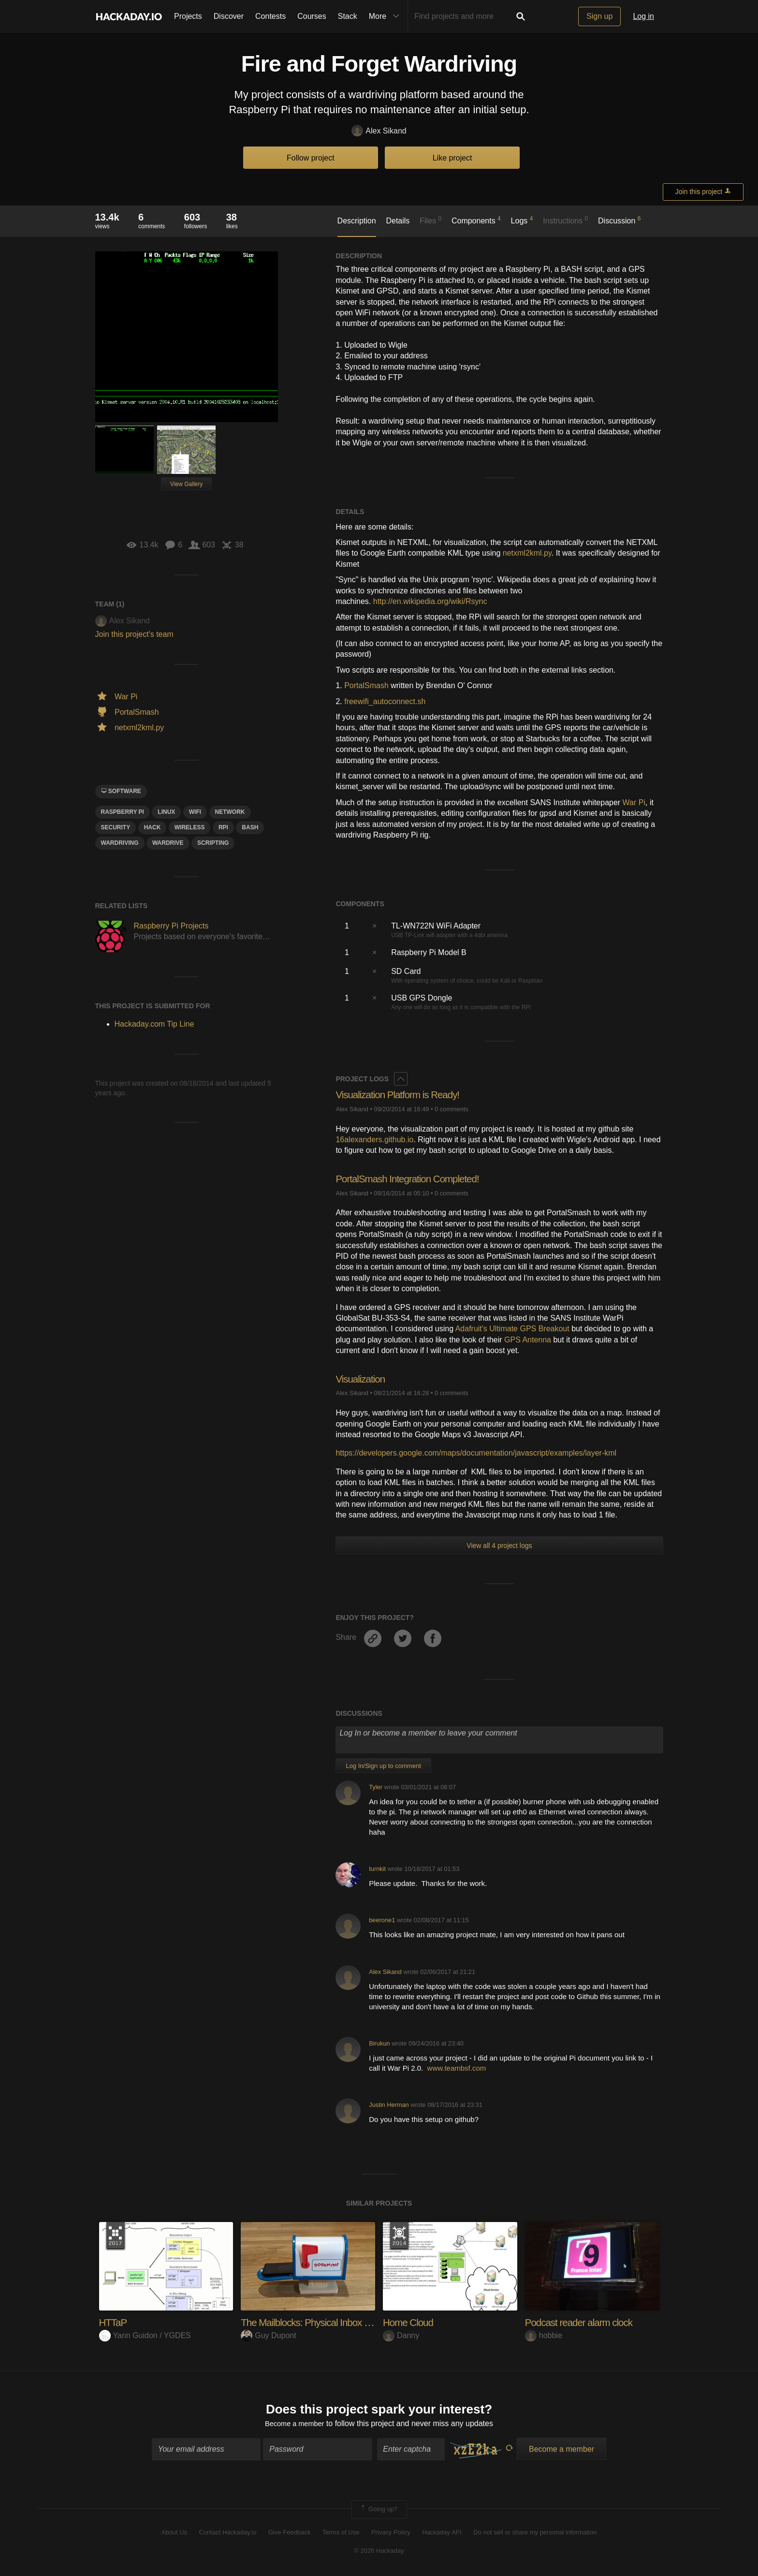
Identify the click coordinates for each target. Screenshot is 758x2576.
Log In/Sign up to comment (383, 1765)
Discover (229, 16)
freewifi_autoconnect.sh (384, 701)
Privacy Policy (390, 2533)
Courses (311, 16)
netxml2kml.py (527, 553)
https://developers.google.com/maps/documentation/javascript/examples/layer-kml (475, 1453)
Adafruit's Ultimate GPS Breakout (512, 1329)
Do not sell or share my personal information (535, 2533)
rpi (223, 827)
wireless (190, 827)
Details (397, 221)
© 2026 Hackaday (379, 2552)
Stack (347, 16)
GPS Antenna (527, 1340)
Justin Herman (389, 2104)
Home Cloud (410, 2322)
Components (476, 220)
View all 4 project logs (499, 1545)
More (386, 16)
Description (356, 221)
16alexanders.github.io (374, 1139)
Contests (270, 16)
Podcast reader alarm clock (583, 2322)
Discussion (619, 220)
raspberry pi (122, 812)
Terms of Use (341, 2533)
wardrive (168, 842)
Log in (643, 16)
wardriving (120, 842)
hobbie (543, 2335)
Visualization (362, 1379)
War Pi (634, 802)
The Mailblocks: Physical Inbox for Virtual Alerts (340, 2322)
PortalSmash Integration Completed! (413, 1179)
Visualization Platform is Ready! (402, 1095)
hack (152, 827)
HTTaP (114, 2322)
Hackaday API (442, 2533)
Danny (401, 2335)
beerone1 (382, 1920)
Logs (522, 220)
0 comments (451, 1109)
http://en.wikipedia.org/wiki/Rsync (430, 601)
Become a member (294, 2425)
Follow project (311, 158)
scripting (213, 842)
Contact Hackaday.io (228, 2533)
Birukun (379, 2043)
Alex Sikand (379, 131)
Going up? (378, 2511)
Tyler (375, 1787)
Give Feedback (289, 2533)
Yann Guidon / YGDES (145, 2335)
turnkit (377, 1868)
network (230, 812)
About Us (174, 2533)
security (116, 827)
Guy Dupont (268, 2335)
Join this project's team (134, 634)
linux (166, 812)
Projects (188, 16)
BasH (250, 827)
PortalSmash (366, 685)
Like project (452, 158)
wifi (195, 812)
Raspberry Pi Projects (171, 926)
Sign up (599, 16)
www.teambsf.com (456, 2068)
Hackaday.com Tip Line (154, 1024)
